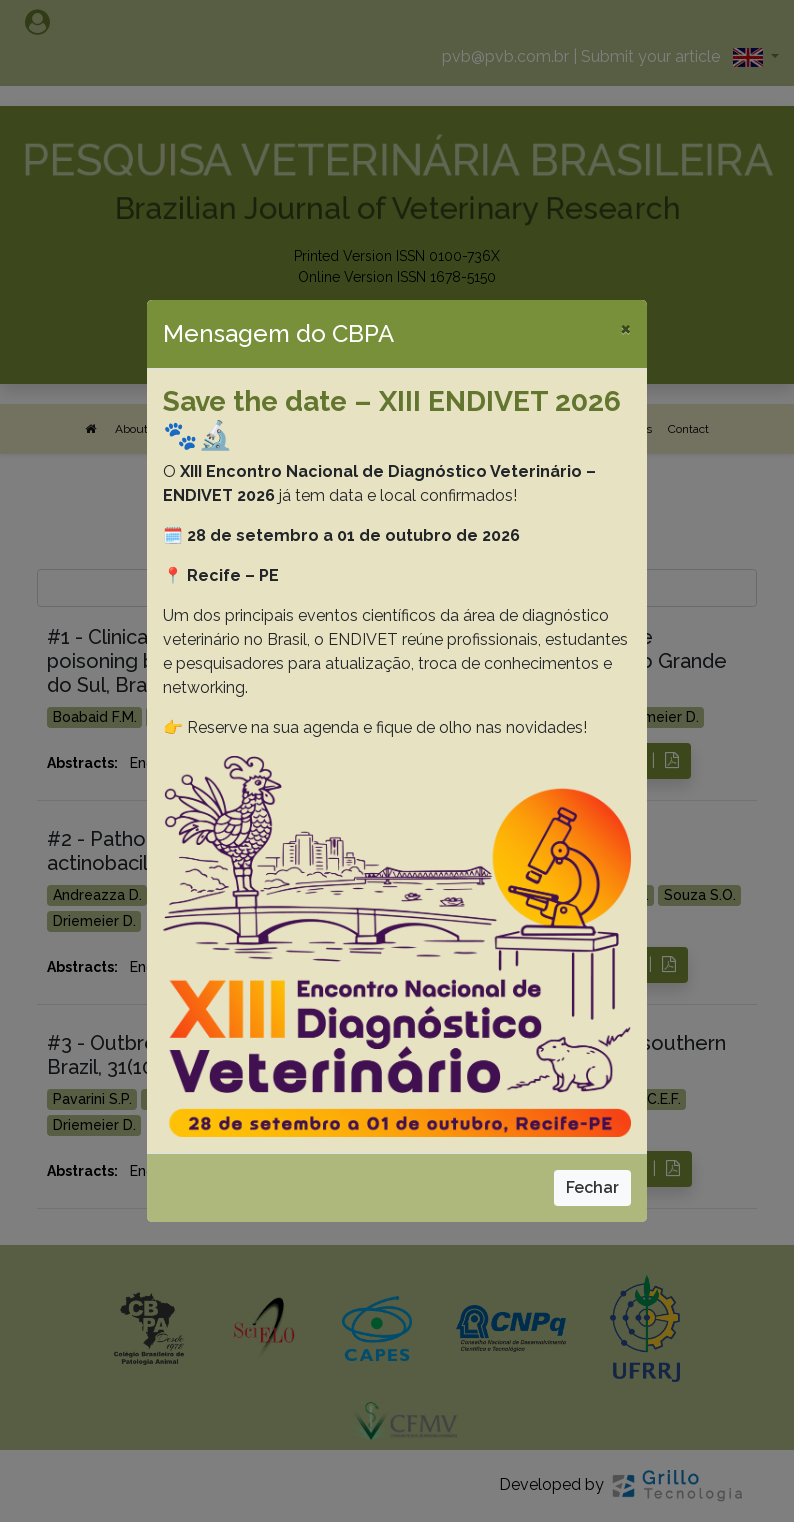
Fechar (592, 1187)
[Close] (625, 328)
